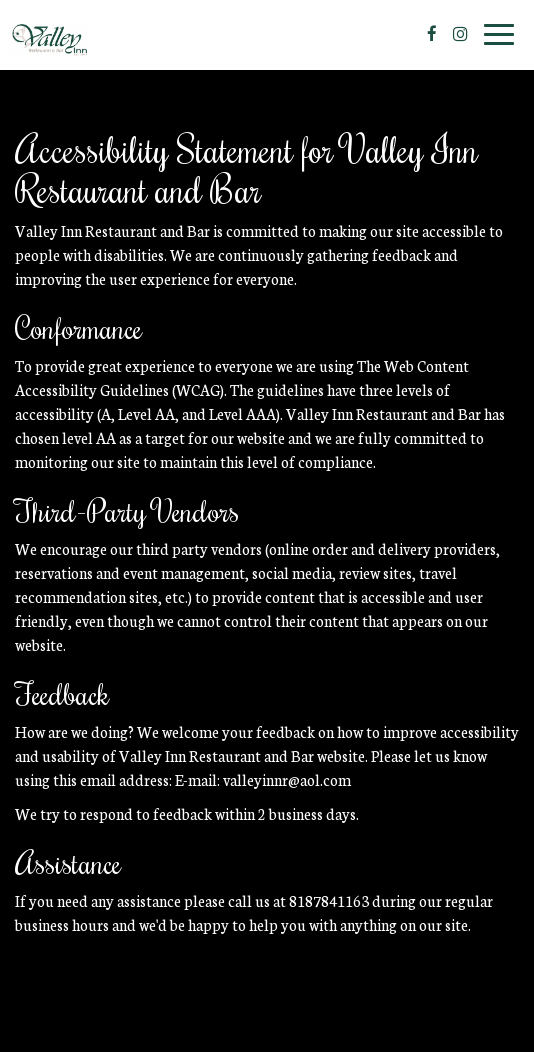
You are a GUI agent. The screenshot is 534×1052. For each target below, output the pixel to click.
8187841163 (329, 900)
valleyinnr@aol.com (287, 779)
